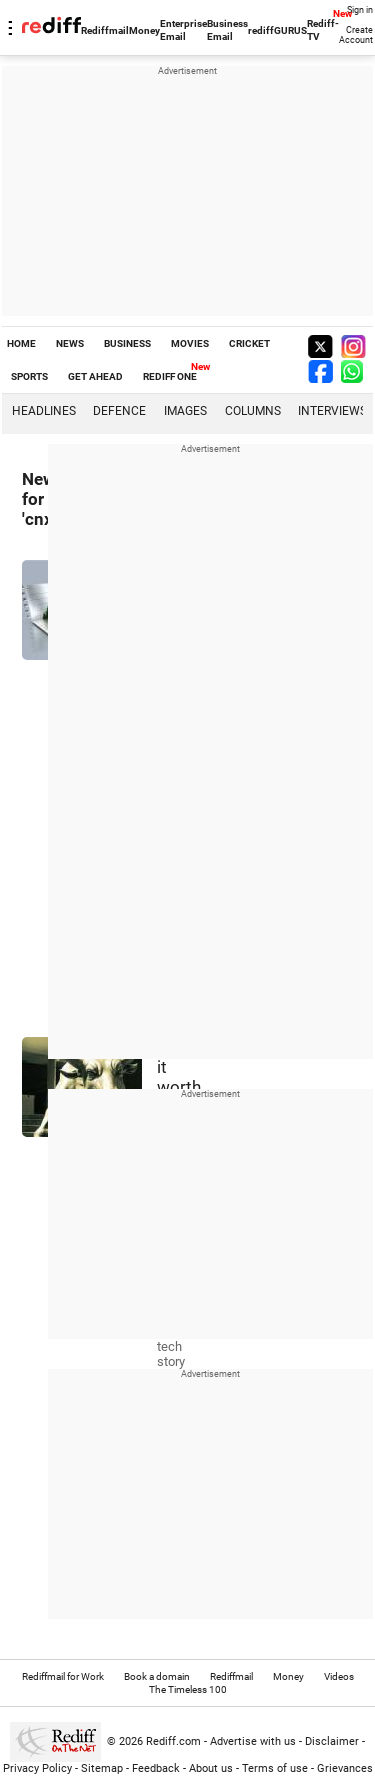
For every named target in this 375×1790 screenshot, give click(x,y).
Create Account (356, 35)
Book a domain (157, 1676)
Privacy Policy (37, 1768)
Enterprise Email (183, 30)
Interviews (332, 411)
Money (144, 30)
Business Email (227, 30)
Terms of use (275, 1768)
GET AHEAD (95, 376)
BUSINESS (127, 343)
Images (185, 411)
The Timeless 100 (188, 1689)
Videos (339, 1676)
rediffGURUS (277, 30)
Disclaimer (332, 1741)
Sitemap (102, 1768)
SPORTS (29, 376)
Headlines (44, 411)
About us (211, 1768)
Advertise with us (253, 1741)
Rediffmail (105, 30)
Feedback (156, 1768)
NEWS (70, 343)
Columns (253, 411)
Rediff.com (173, 1741)
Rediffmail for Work (63, 1676)
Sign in (360, 10)
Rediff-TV (323, 30)
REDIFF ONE (170, 376)
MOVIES (190, 343)
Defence (119, 411)
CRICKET (249, 343)
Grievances (345, 1768)
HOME (21, 343)
